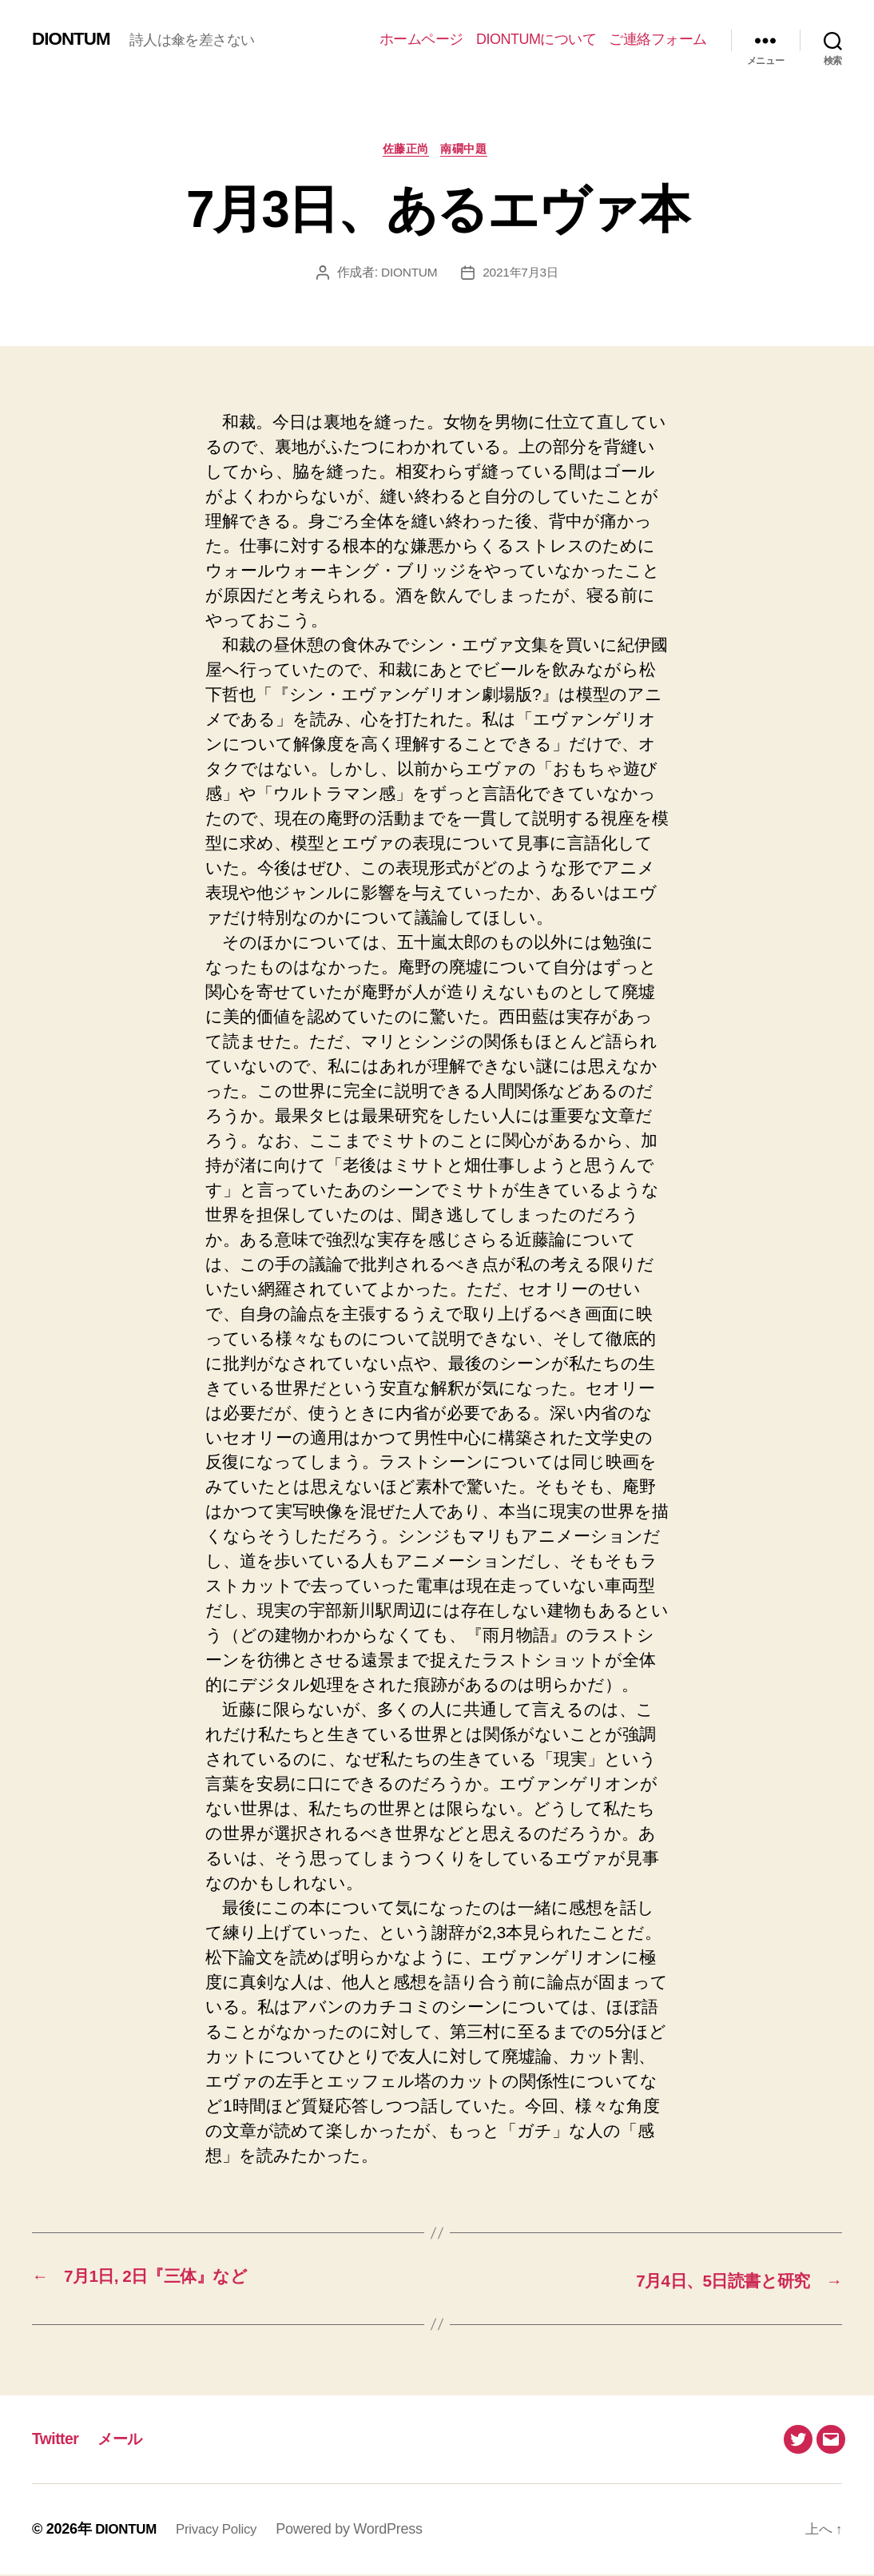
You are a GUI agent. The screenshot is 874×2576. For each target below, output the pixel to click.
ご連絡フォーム (658, 39)
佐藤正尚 (404, 150)
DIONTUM (74, 39)
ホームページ (421, 39)
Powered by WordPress (359, 2530)
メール (126, 2440)
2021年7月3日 (521, 275)
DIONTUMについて (536, 39)
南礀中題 (470, 150)
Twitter (57, 2440)
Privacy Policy (223, 2530)
